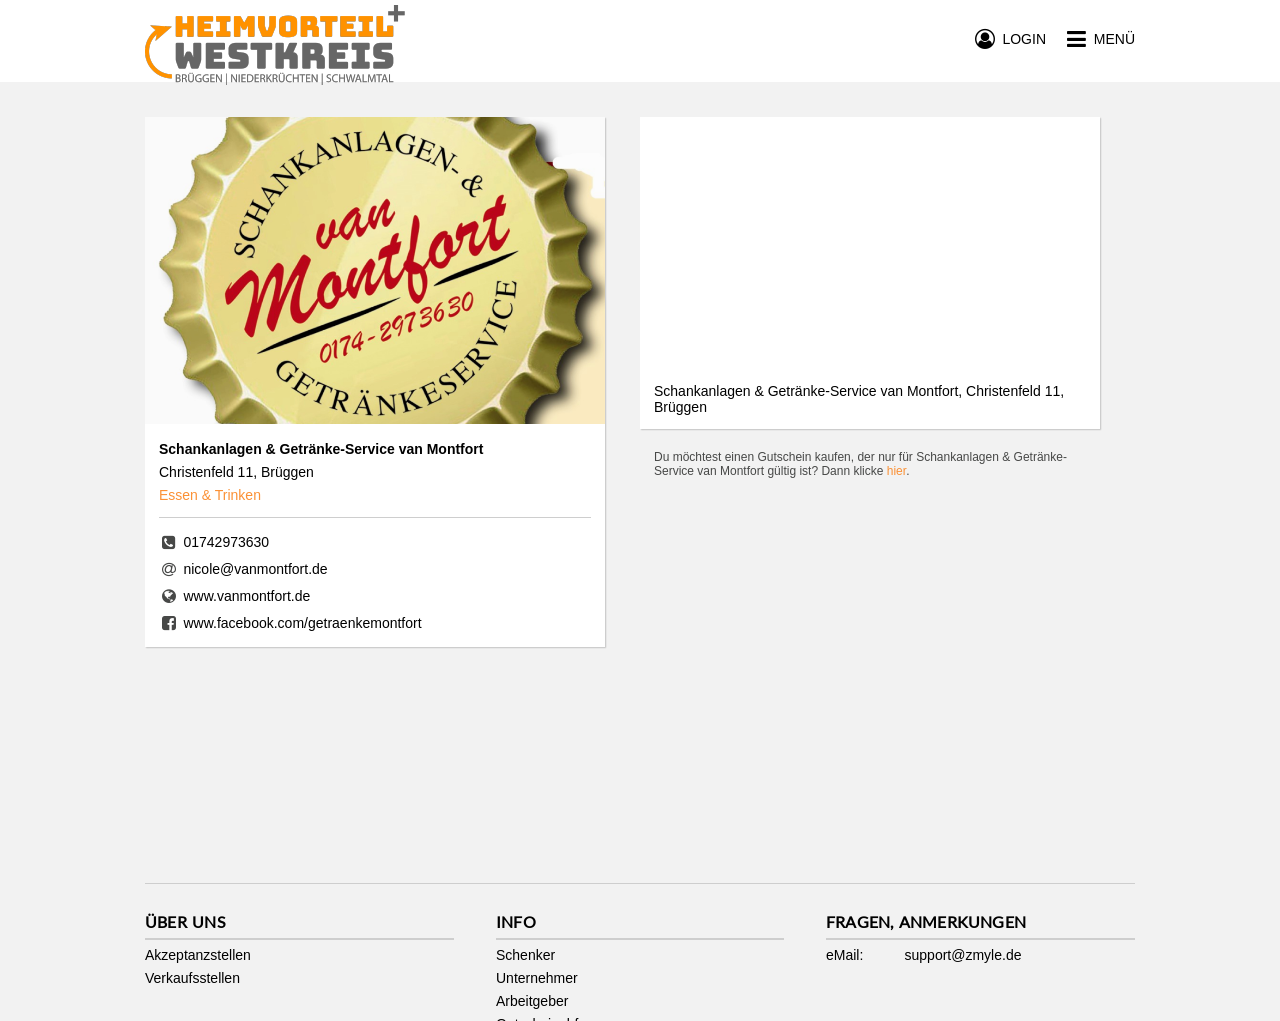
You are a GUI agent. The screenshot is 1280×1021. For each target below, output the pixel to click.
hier (896, 471)
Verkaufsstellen (192, 978)
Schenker (525, 955)
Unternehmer (537, 978)
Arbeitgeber (532, 1001)
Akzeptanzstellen (198, 955)
